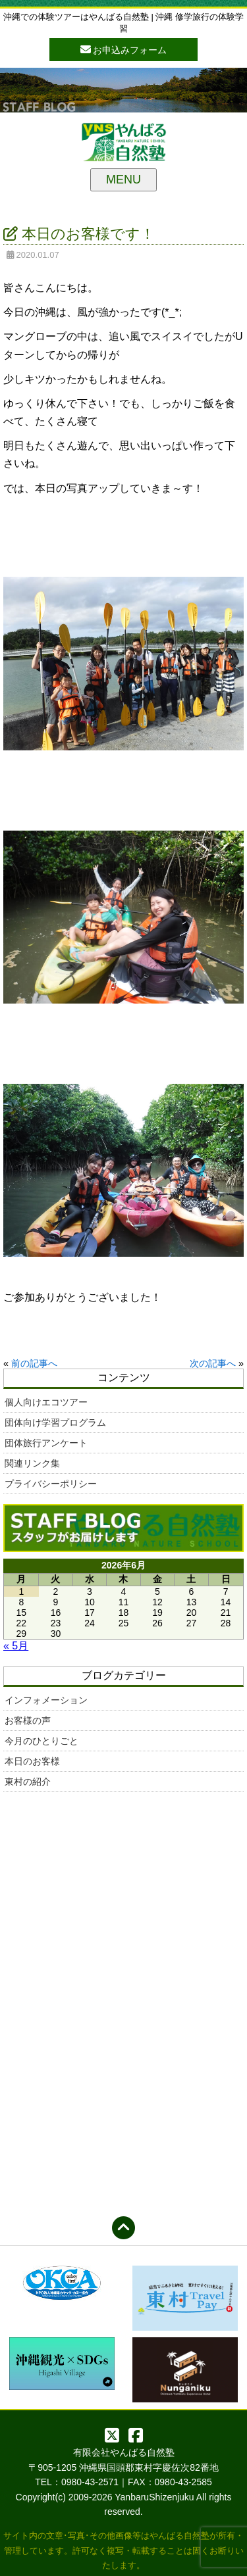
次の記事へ (213, 1363)
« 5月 (15, 1645)
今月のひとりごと (41, 1741)
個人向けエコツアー (46, 1402)
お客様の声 (28, 1720)
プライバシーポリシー (51, 1483)
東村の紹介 (28, 1781)
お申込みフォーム (123, 49)
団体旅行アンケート (46, 1443)
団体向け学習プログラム (55, 1422)
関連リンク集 (32, 1463)
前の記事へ (34, 1363)
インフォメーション (46, 1700)
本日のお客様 (32, 1761)
